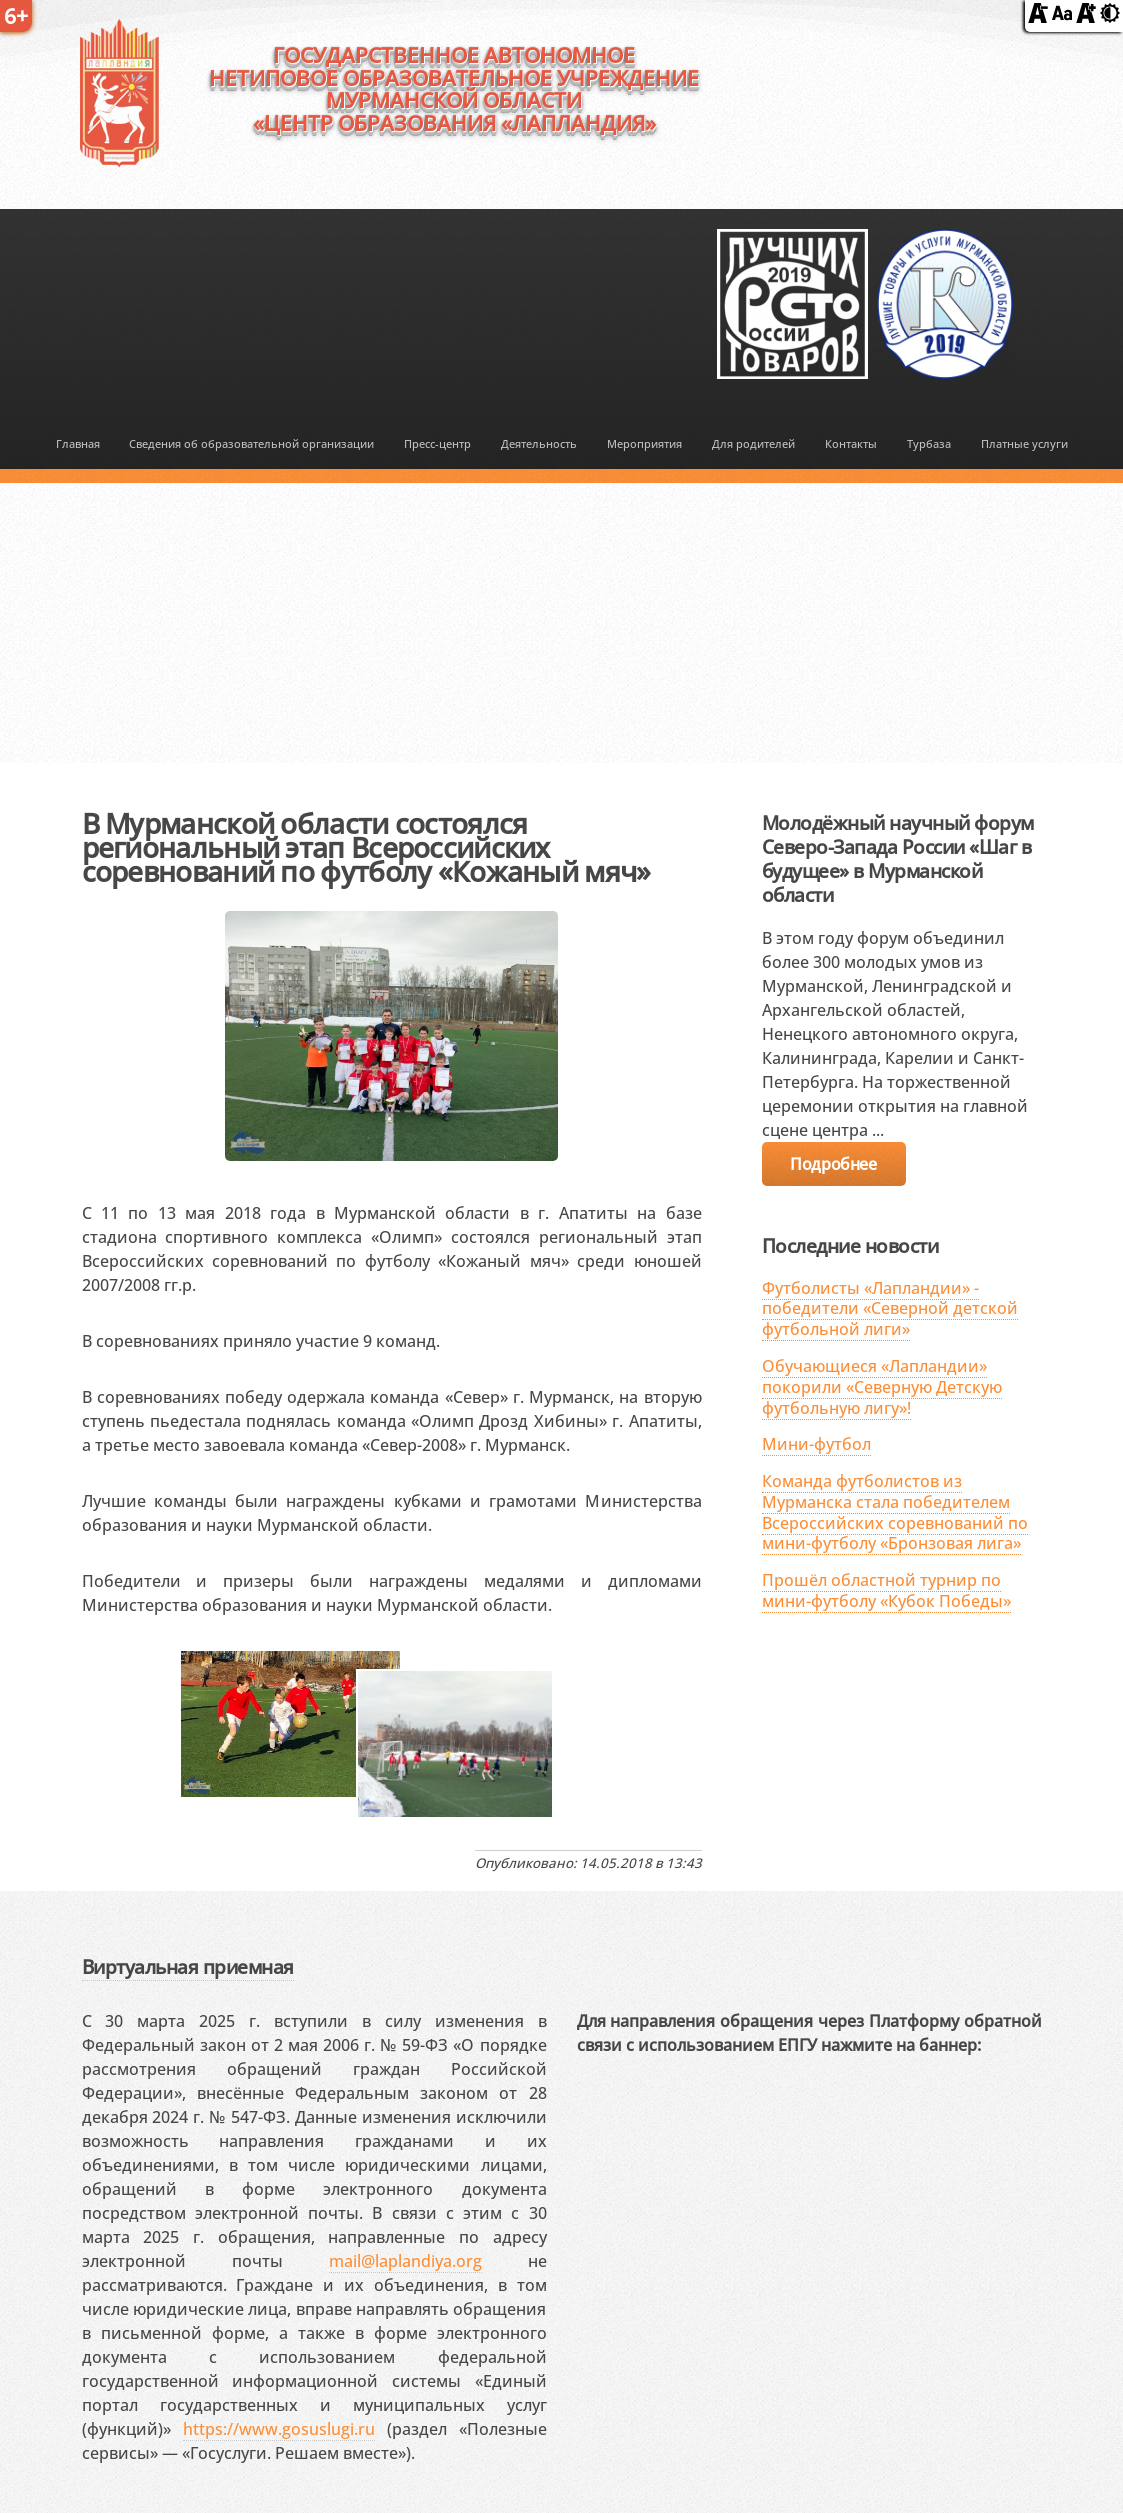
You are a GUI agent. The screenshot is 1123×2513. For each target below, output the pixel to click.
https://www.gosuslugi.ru (279, 2429)
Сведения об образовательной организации (251, 443)
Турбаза (929, 443)
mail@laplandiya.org (405, 2261)
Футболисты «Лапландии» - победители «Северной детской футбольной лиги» (890, 1309)
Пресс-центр (437, 443)
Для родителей (753, 443)
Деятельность (539, 443)
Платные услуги (1024, 443)
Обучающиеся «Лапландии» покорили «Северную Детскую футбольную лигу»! (882, 1387)
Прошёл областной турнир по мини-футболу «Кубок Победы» (886, 1590)
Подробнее (833, 1164)
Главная (78, 443)
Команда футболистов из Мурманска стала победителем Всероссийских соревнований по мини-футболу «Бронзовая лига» (895, 1512)
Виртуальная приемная (188, 1966)
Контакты (851, 443)
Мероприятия (644, 443)
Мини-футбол (816, 1444)
